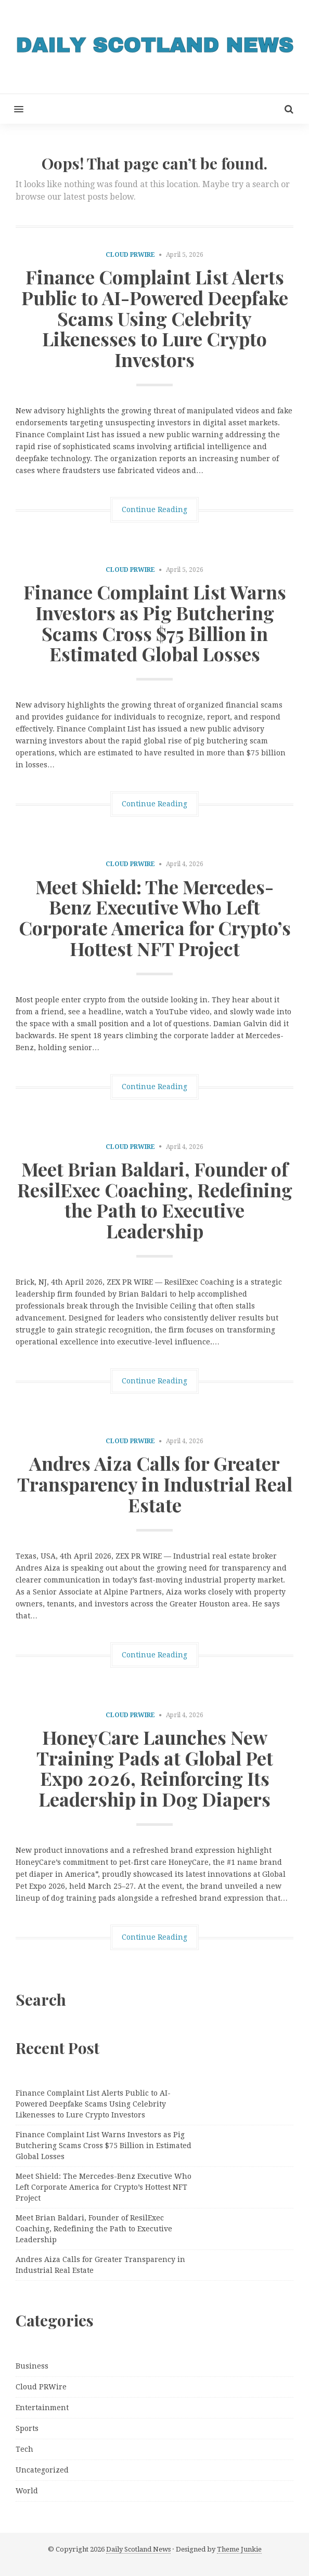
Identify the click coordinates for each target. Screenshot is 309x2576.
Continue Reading (154, 509)
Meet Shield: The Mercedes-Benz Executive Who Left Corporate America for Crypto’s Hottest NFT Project (155, 917)
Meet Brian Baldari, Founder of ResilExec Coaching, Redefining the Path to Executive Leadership (154, 1199)
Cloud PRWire (130, 254)
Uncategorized (42, 2470)
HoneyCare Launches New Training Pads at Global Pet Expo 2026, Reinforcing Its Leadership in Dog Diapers (154, 1767)
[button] (11, 109)
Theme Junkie (239, 2549)
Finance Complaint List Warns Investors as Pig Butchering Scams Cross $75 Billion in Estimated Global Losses (154, 622)
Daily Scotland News (138, 2549)
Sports (27, 2428)
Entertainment (42, 2407)
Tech (24, 2449)
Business (32, 2366)
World (27, 2491)
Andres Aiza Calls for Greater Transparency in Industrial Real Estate (154, 1483)
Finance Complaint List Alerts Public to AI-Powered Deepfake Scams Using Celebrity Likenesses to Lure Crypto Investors (154, 317)
